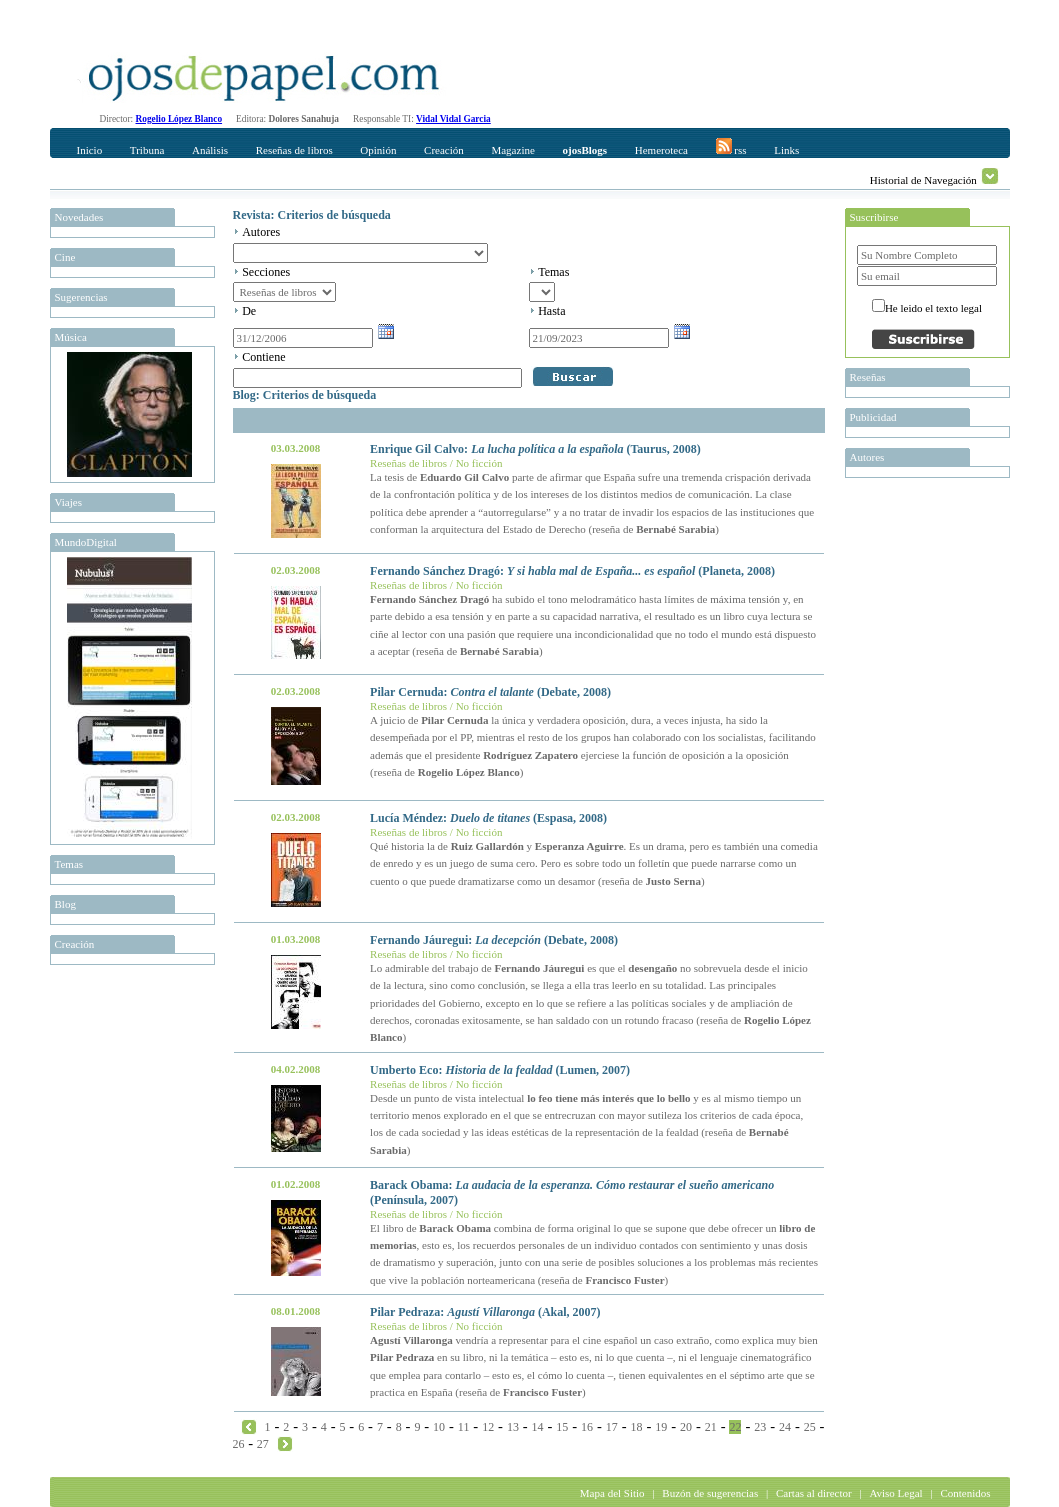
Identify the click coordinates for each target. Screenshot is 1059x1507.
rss (731, 147)
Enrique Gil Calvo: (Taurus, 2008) (535, 449)
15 (562, 1427)
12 (488, 1427)
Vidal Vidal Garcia (453, 119)
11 (464, 1427)
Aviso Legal (895, 1493)
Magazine (512, 150)
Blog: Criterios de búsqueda (305, 395)
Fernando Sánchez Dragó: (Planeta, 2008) (572, 571)
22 (735, 1427)
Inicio (90, 150)
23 (760, 1427)
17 (612, 1427)
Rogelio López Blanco (179, 119)
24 (785, 1427)
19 (661, 1427)
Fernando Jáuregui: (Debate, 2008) (494, 940)
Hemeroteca (661, 150)
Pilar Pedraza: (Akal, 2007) (485, 1312)
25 (810, 1427)
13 (513, 1427)
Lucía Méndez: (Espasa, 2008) (488, 818)
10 (439, 1427)
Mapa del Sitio (612, 1493)
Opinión (378, 150)
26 (239, 1444)
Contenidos (965, 1493)
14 (538, 1427)
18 (637, 1427)
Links (786, 150)
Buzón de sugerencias (710, 1493)
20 (686, 1427)
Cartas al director (814, 1493)
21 (711, 1427)
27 (263, 1444)
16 (587, 1427)
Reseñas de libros (294, 150)
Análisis (210, 150)
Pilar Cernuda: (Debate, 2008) (490, 692)
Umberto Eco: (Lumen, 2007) (500, 1070)
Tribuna (147, 150)
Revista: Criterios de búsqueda (312, 215)
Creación (444, 150)
